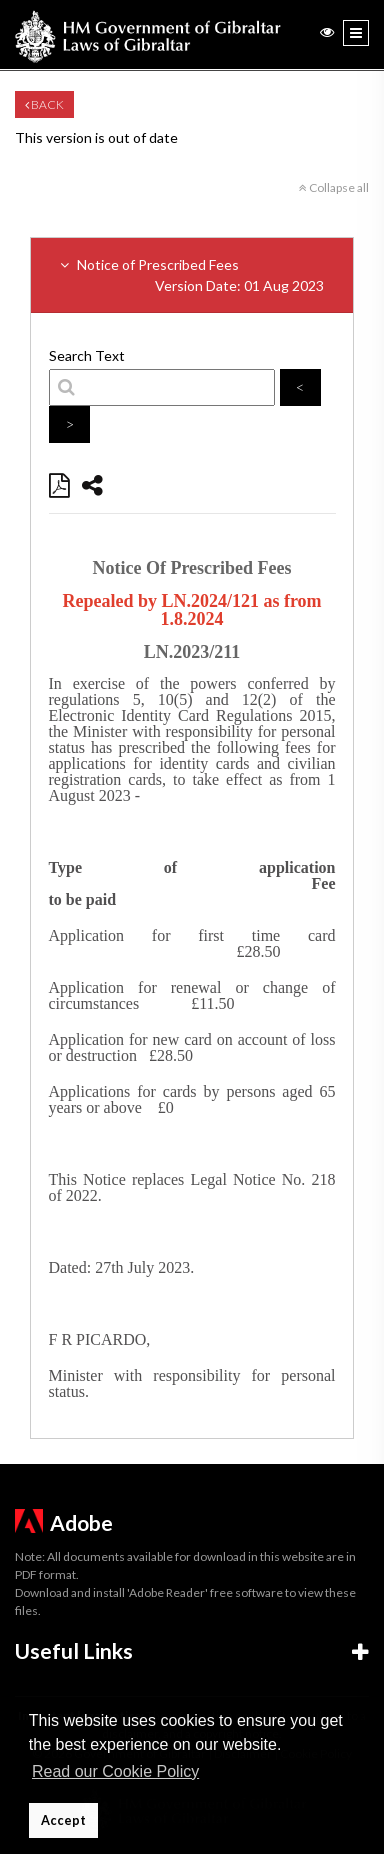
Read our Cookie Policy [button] (115, 1771)
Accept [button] (63, 1820)
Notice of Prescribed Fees (192, 276)
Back (44, 104)
